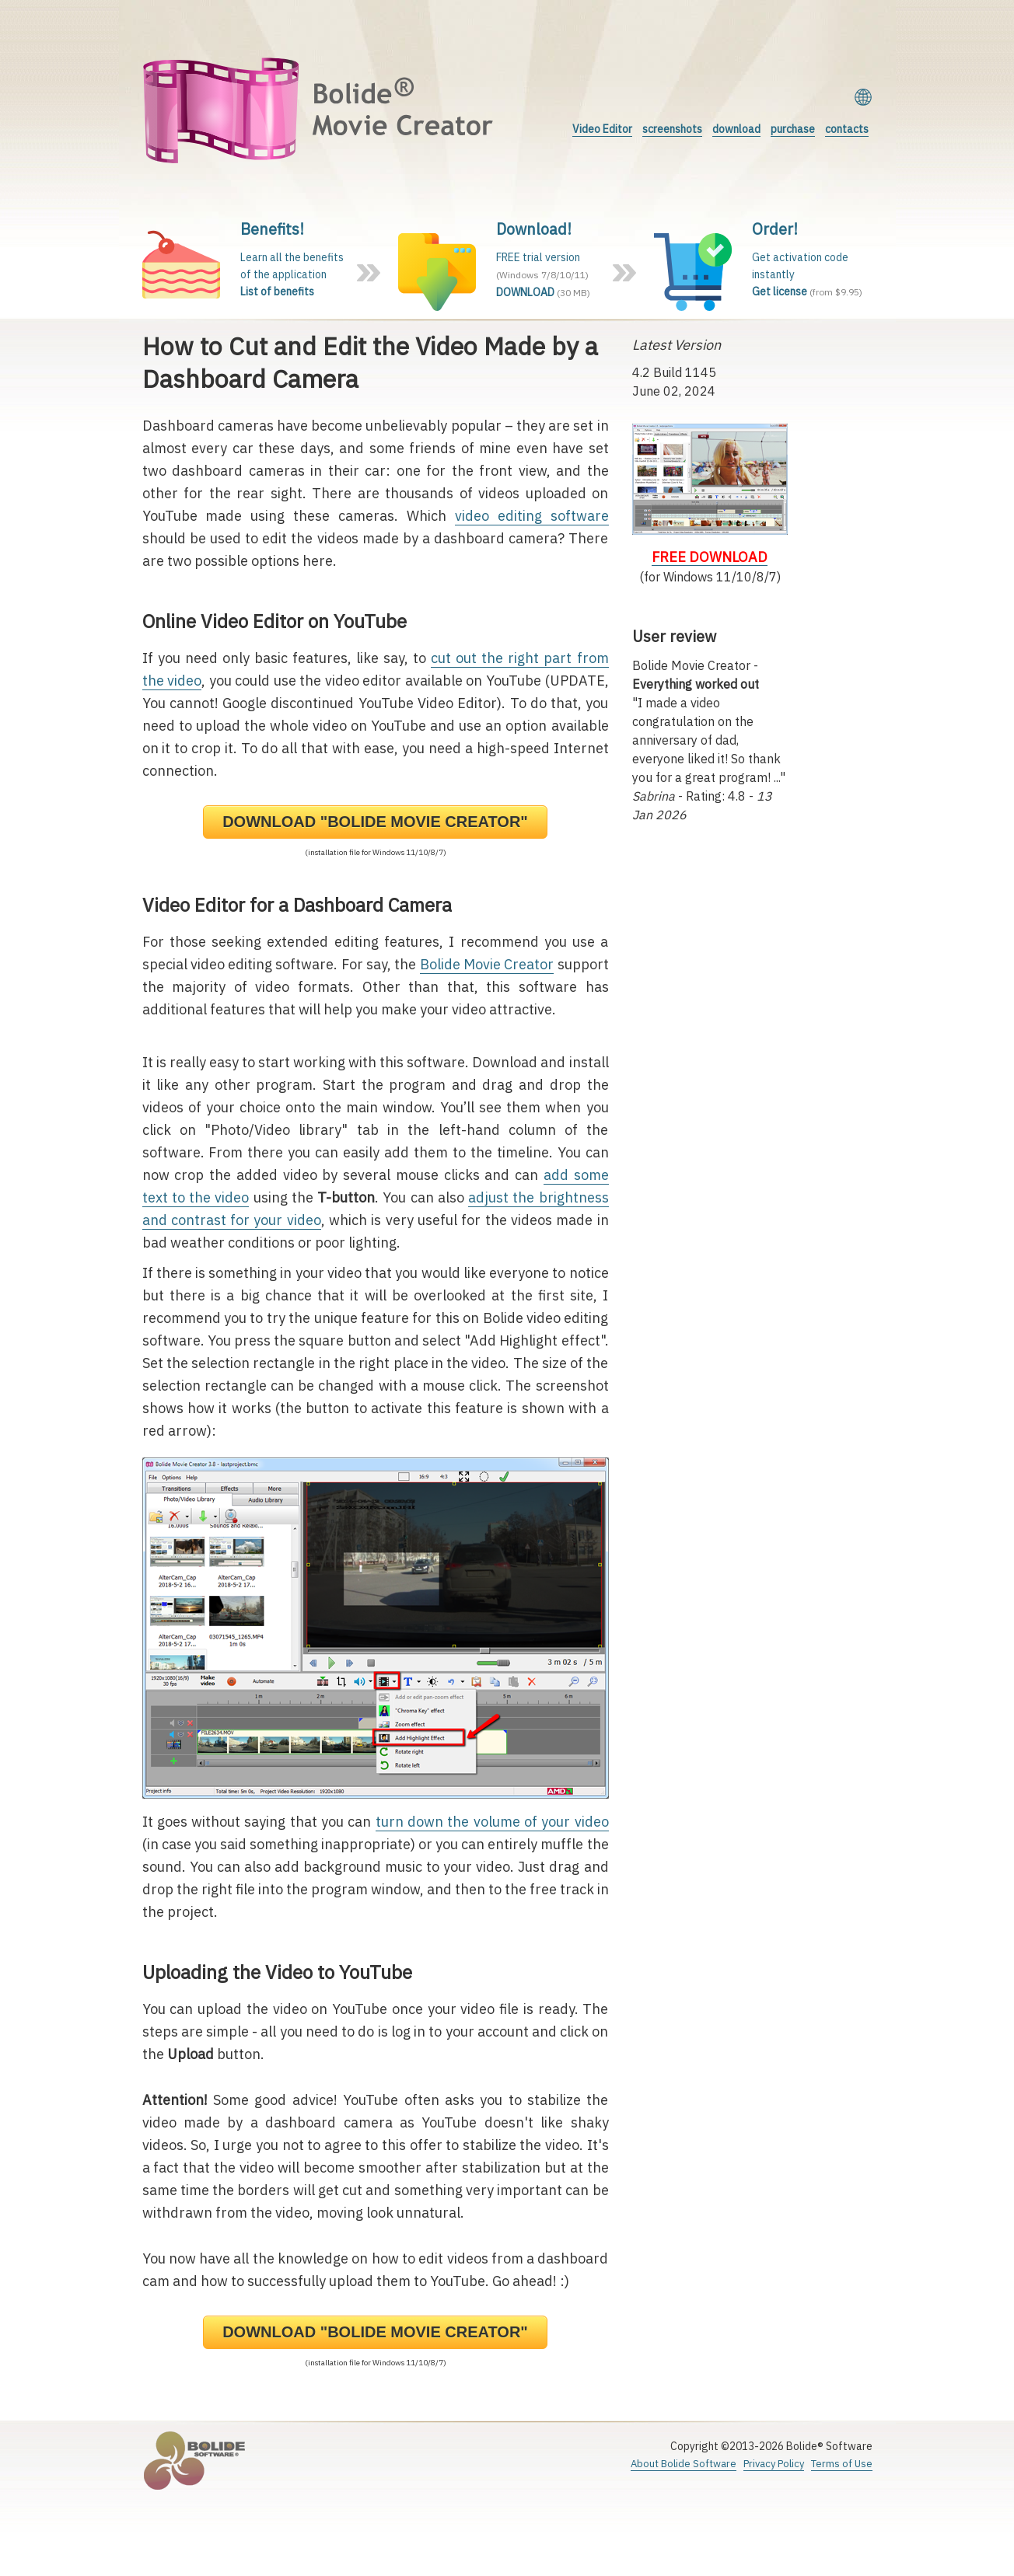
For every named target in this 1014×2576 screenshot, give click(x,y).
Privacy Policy (773, 2463)
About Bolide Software (683, 2463)
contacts (847, 129)
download (736, 129)
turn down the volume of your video (492, 1822)
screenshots (672, 129)
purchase (793, 129)
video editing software (532, 516)
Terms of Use (841, 2463)
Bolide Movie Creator (487, 964)
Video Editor (602, 129)
